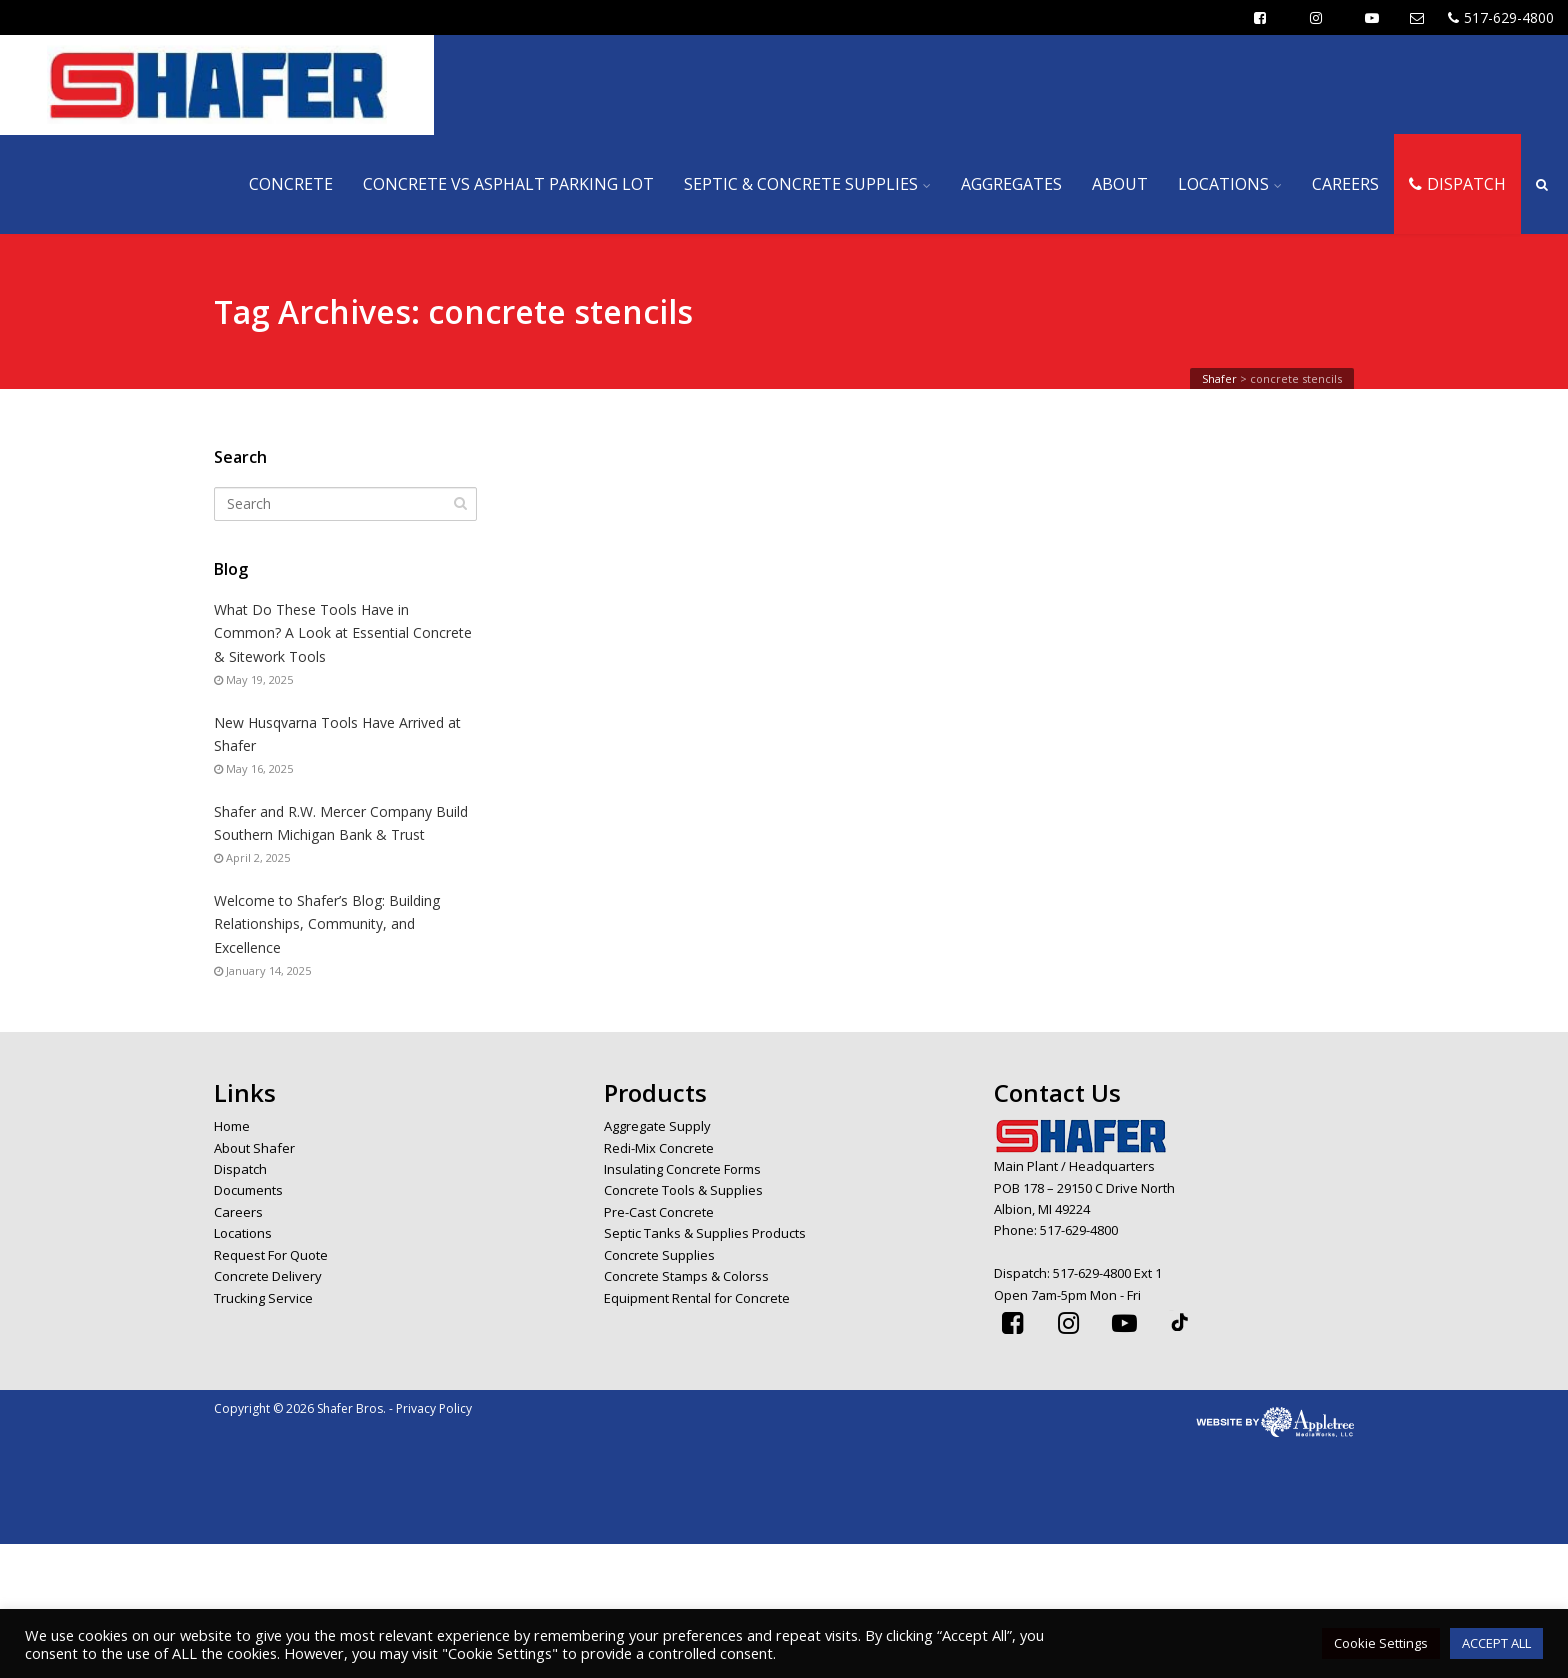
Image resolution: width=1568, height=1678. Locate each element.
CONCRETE (291, 184)
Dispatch (240, 1169)
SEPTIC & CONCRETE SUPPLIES (801, 184)
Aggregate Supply (657, 1126)
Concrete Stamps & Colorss (686, 1276)
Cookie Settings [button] (1381, 1643)
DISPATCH (1457, 184)
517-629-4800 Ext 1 (1107, 1273)
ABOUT (1120, 184)
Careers (238, 1212)
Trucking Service (263, 1298)
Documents (248, 1190)
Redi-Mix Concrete (659, 1148)
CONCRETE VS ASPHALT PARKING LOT (508, 184)
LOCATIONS (1223, 184)
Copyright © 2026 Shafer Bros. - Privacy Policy (343, 1408)
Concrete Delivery (268, 1276)
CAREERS (1345, 184)
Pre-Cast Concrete (659, 1212)
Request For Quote (271, 1255)
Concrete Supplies (659, 1255)
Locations (243, 1233)
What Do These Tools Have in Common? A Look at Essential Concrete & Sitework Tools (343, 632)
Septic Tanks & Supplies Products (705, 1233)
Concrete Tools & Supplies (683, 1190)
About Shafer (254, 1148)
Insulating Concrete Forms (682, 1169)
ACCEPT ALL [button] (1496, 1643)
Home (232, 1126)
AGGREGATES (1011, 184)
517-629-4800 (1501, 17)
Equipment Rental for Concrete (697, 1298)
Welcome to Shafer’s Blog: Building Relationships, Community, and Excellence (327, 923)
